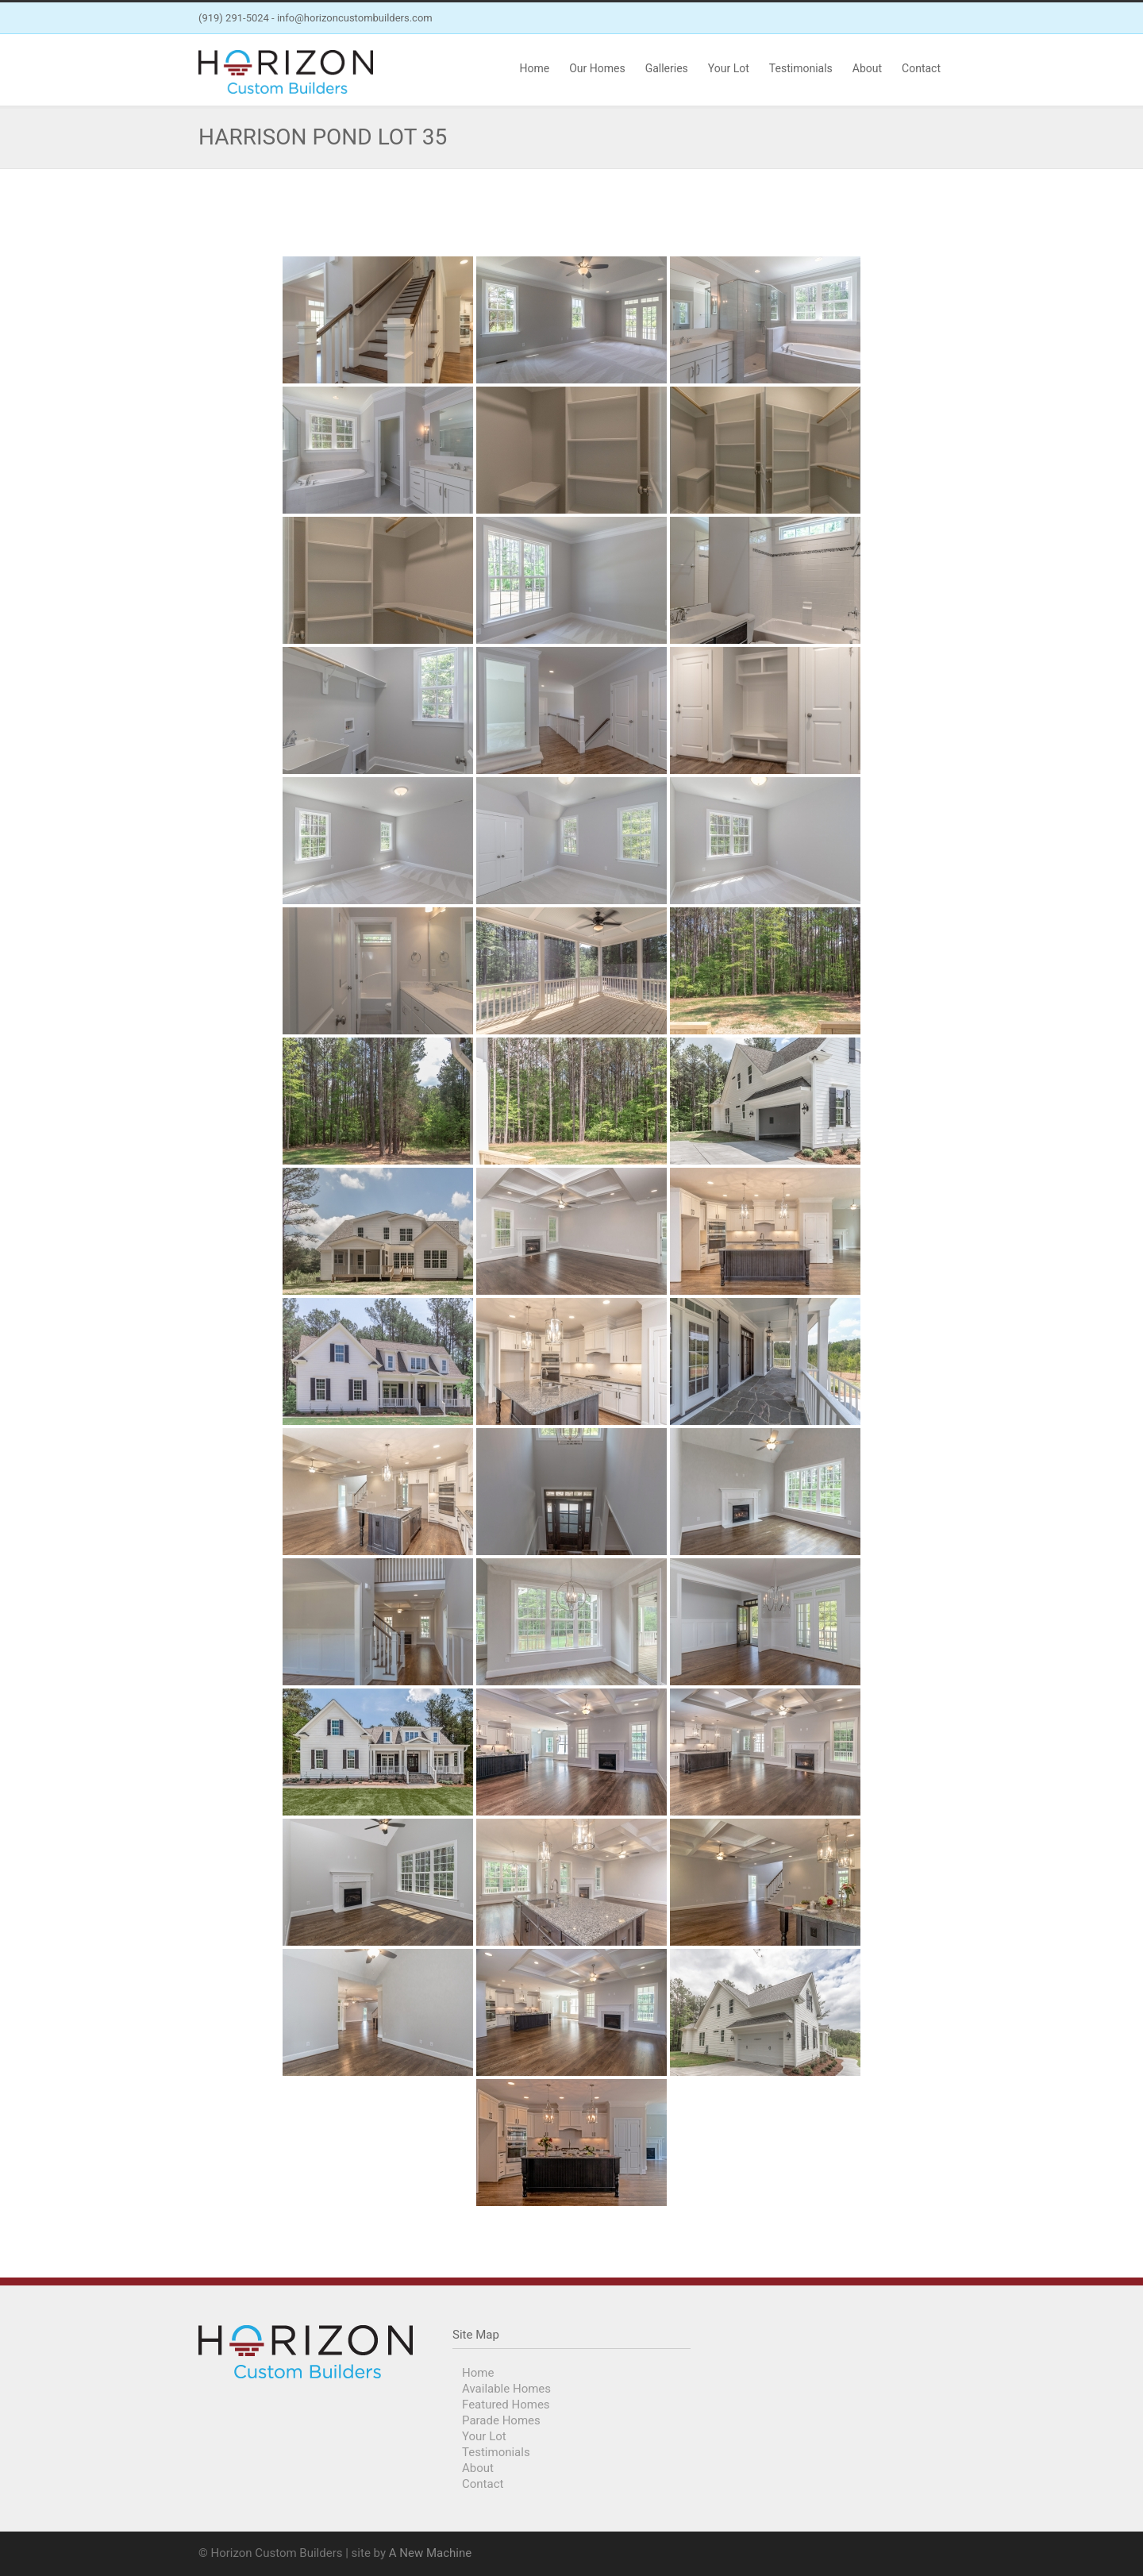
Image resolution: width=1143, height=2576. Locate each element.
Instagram (929, 18)
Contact (921, 68)
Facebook (897, 18)
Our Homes (597, 68)
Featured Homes (506, 2404)
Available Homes (506, 2389)
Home (534, 68)
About (867, 68)
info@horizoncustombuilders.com (355, 18)
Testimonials (801, 68)
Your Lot (728, 68)
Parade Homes (501, 2420)
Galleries (666, 68)
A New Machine (430, 2553)
